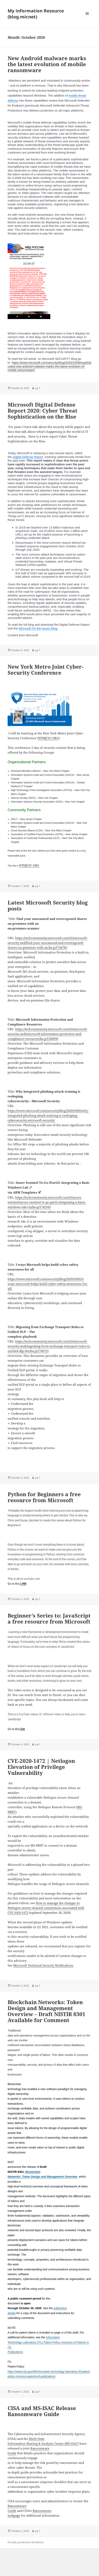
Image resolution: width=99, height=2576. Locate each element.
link (22, 1729)
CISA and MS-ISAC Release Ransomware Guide (42, 2411)
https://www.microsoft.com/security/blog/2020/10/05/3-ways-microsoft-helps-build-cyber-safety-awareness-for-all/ (48, 1283)
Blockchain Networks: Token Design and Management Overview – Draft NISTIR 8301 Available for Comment (46, 2011)
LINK (23, 1583)
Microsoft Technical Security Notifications (43, 1965)
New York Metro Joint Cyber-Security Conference (45, 669)
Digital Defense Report (28, 457)
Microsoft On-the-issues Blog (38, 628)
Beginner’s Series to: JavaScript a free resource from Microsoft (49, 1618)
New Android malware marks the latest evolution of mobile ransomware (47, 64)
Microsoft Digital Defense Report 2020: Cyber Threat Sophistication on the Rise (42, 410)
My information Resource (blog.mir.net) (36, 14)
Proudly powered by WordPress (25, 2542)
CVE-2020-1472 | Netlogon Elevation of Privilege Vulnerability (41, 1766)
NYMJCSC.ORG (48, 738)
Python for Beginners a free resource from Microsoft (44, 1497)
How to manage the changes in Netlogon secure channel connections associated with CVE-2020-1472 (46, 1908)
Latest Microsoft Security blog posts (48, 905)
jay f (37, 388)
